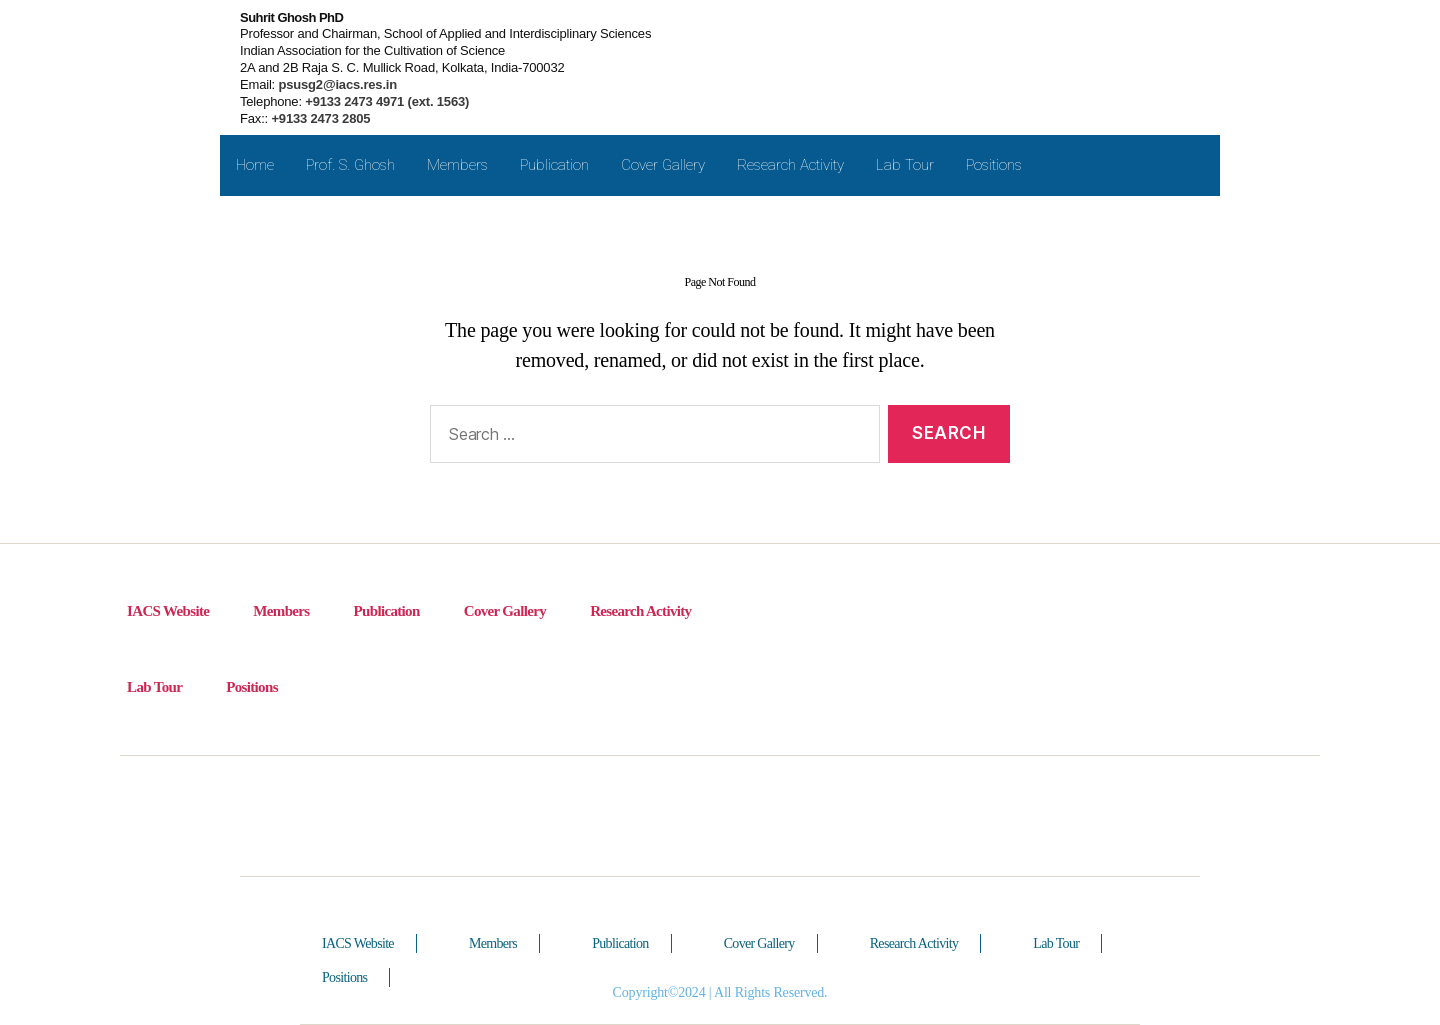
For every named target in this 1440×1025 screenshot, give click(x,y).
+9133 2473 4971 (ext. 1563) (385, 101)
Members (457, 165)
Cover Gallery (663, 165)
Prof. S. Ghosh (350, 165)
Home (255, 165)
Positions (994, 165)
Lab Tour (905, 165)
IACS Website (168, 611)
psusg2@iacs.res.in (336, 84)
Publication (554, 165)
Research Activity (790, 165)
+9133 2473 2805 (320, 118)
